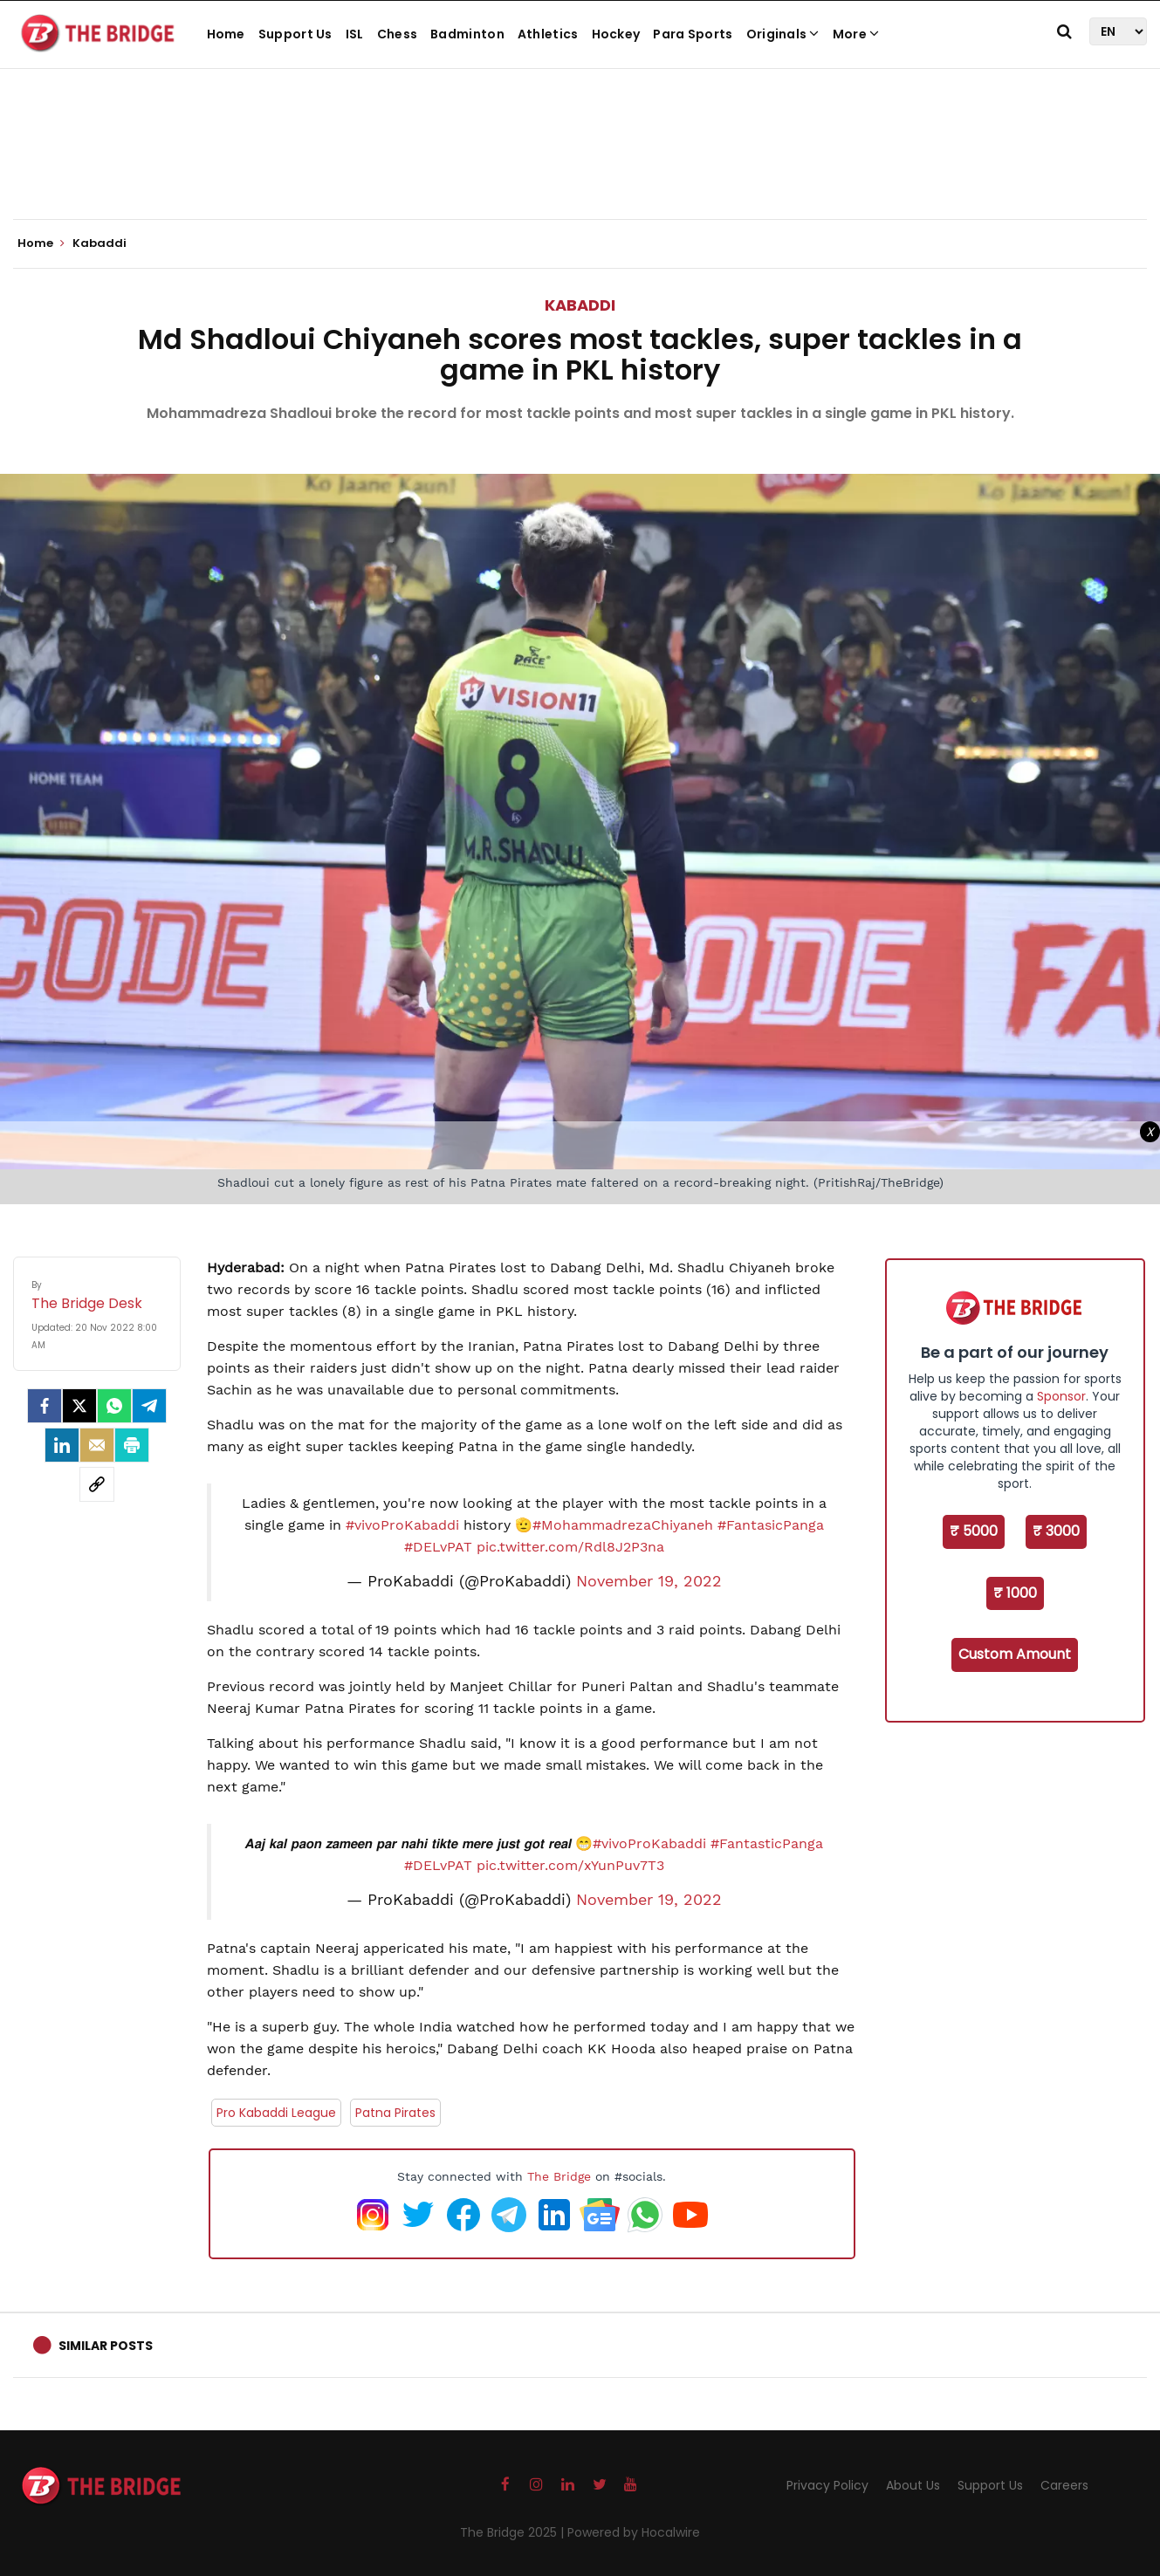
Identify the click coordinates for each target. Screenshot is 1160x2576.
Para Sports (692, 34)
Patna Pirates (395, 2112)
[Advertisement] (580, 165)
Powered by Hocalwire (633, 2532)
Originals (783, 34)
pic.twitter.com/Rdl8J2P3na (570, 1546)
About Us (913, 2485)
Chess (397, 34)
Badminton (467, 34)
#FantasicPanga (770, 1525)
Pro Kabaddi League (276, 2112)
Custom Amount (1014, 1654)
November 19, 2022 (649, 1581)
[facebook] (44, 1405)
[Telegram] (149, 1405)
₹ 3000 (1056, 1531)
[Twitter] (79, 1405)
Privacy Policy (827, 2485)
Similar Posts (105, 2345)
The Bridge (559, 2176)
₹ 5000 (974, 1531)
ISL (355, 34)
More (856, 34)
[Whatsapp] (114, 1405)
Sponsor (1061, 1396)
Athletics (548, 34)
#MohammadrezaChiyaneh (622, 1525)
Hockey (616, 34)
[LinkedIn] (62, 1445)
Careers (1064, 2485)
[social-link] (96, 1484)
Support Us (295, 34)
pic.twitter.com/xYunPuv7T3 (570, 1865)
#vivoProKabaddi (402, 1525)
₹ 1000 (1015, 1593)
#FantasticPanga (766, 1843)
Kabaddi (580, 305)
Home (226, 34)
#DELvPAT (438, 1546)
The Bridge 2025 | (513, 2532)
